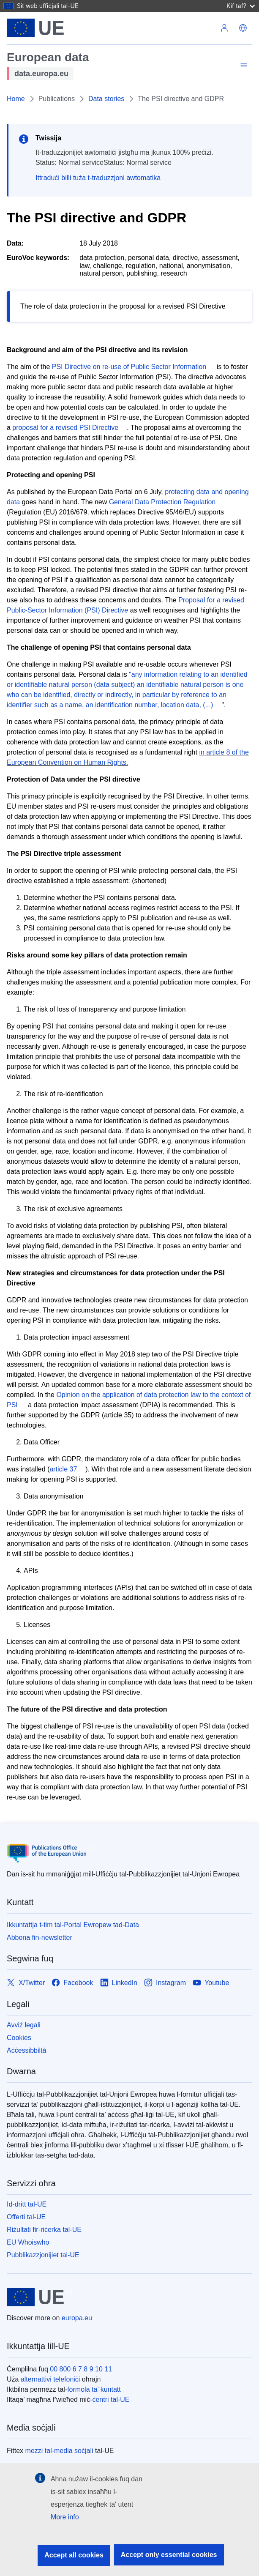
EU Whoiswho (28, 2242)
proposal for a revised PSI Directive (65, 427)
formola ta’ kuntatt (94, 2389)
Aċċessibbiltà (26, 2050)
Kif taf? (240, 5)
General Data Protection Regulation (162, 502)
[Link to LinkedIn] (119, 1983)
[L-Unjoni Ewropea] (35, 28)
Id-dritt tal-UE (26, 2204)
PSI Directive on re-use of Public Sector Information (129, 366)
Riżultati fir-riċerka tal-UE (44, 2229)
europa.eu (77, 2318)
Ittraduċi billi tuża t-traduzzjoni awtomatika (98, 177)
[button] (243, 28)
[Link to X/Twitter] (26, 1983)
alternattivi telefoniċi (50, 2379)
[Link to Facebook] (72, 1983)
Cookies (19, 2037)
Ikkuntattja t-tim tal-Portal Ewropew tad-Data (73, 1924)
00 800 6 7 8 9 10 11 (81, 2369)
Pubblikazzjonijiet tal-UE (43, 2255)
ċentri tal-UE (110, 2399)
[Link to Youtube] (211, 1983)
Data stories (106, 98)
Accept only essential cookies (169, 2554)
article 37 (63, 1469)
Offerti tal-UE (26, 2217)
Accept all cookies (74, 2555)
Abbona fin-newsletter (39, 1937)
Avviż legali (24, 2025)
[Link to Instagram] (165, 1983)
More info (65, 2517)
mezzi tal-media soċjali (59, 2450)
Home (16, 98)
